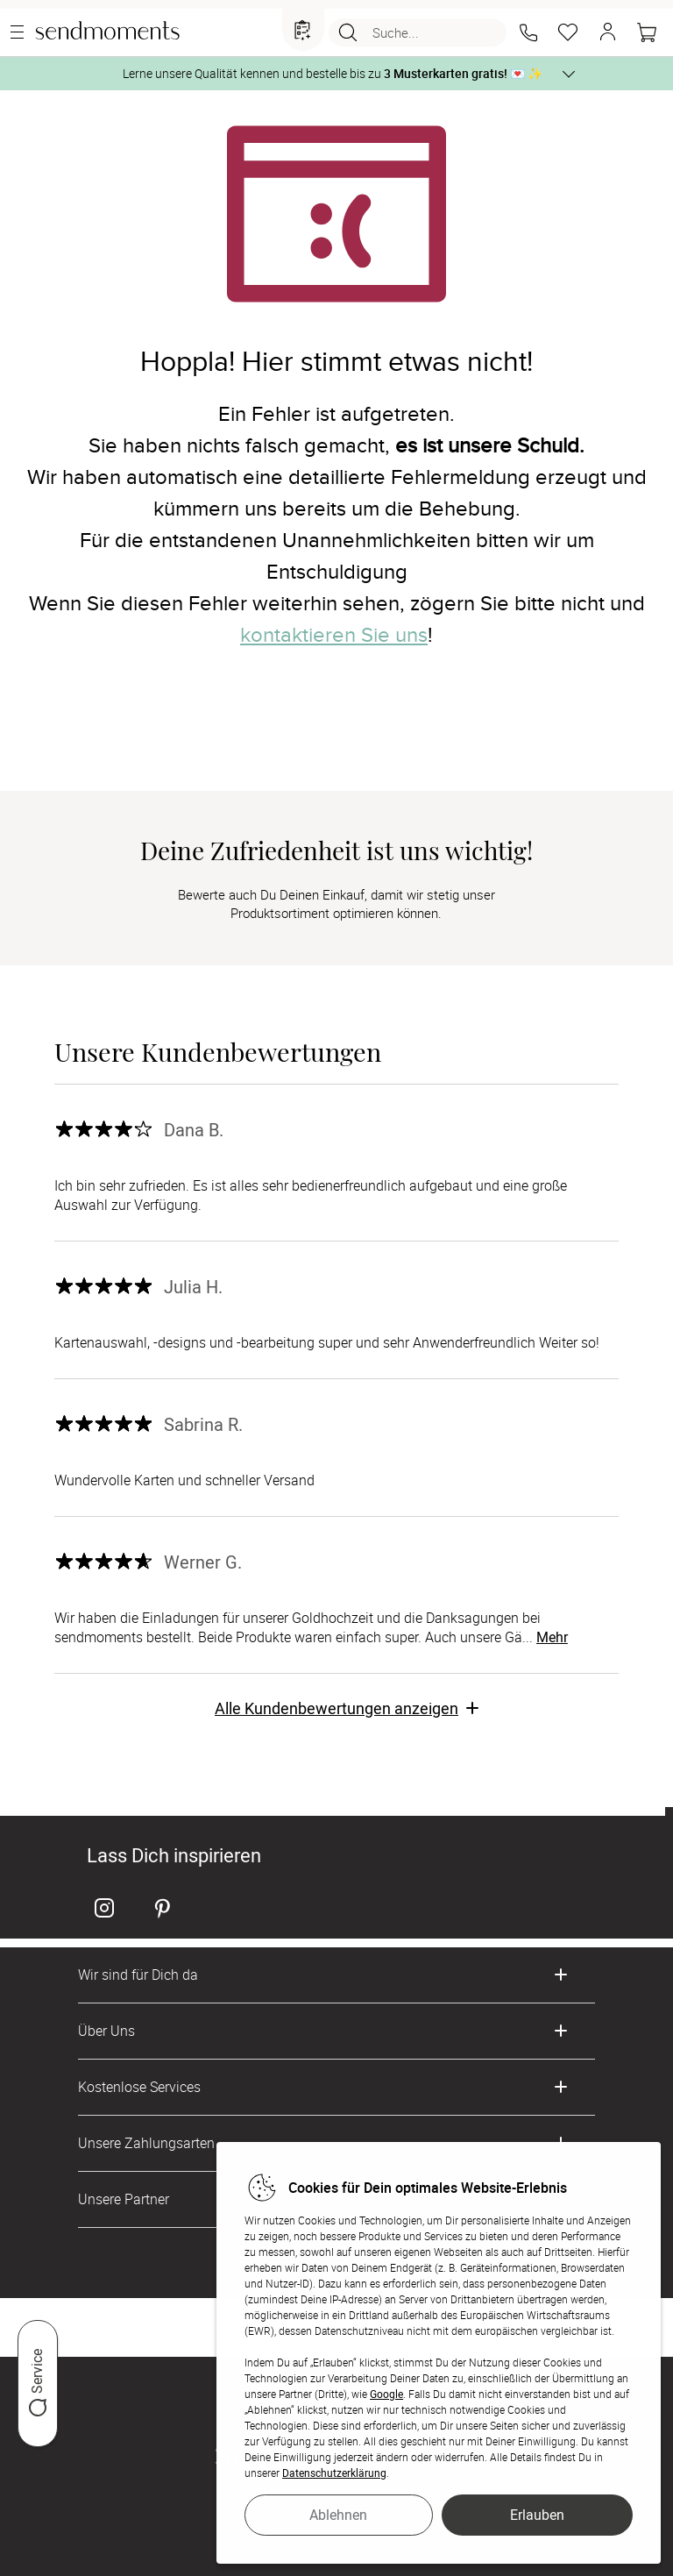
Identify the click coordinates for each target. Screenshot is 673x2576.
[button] (528, 32)
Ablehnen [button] (338, 2514)
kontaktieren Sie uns (334, 635)
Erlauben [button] (537, 2514)
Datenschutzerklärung (334, 2473)
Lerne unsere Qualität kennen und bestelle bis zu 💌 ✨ (332, 73)
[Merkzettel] (568, 32)
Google (386, 2394)
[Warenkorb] (646, 32)
